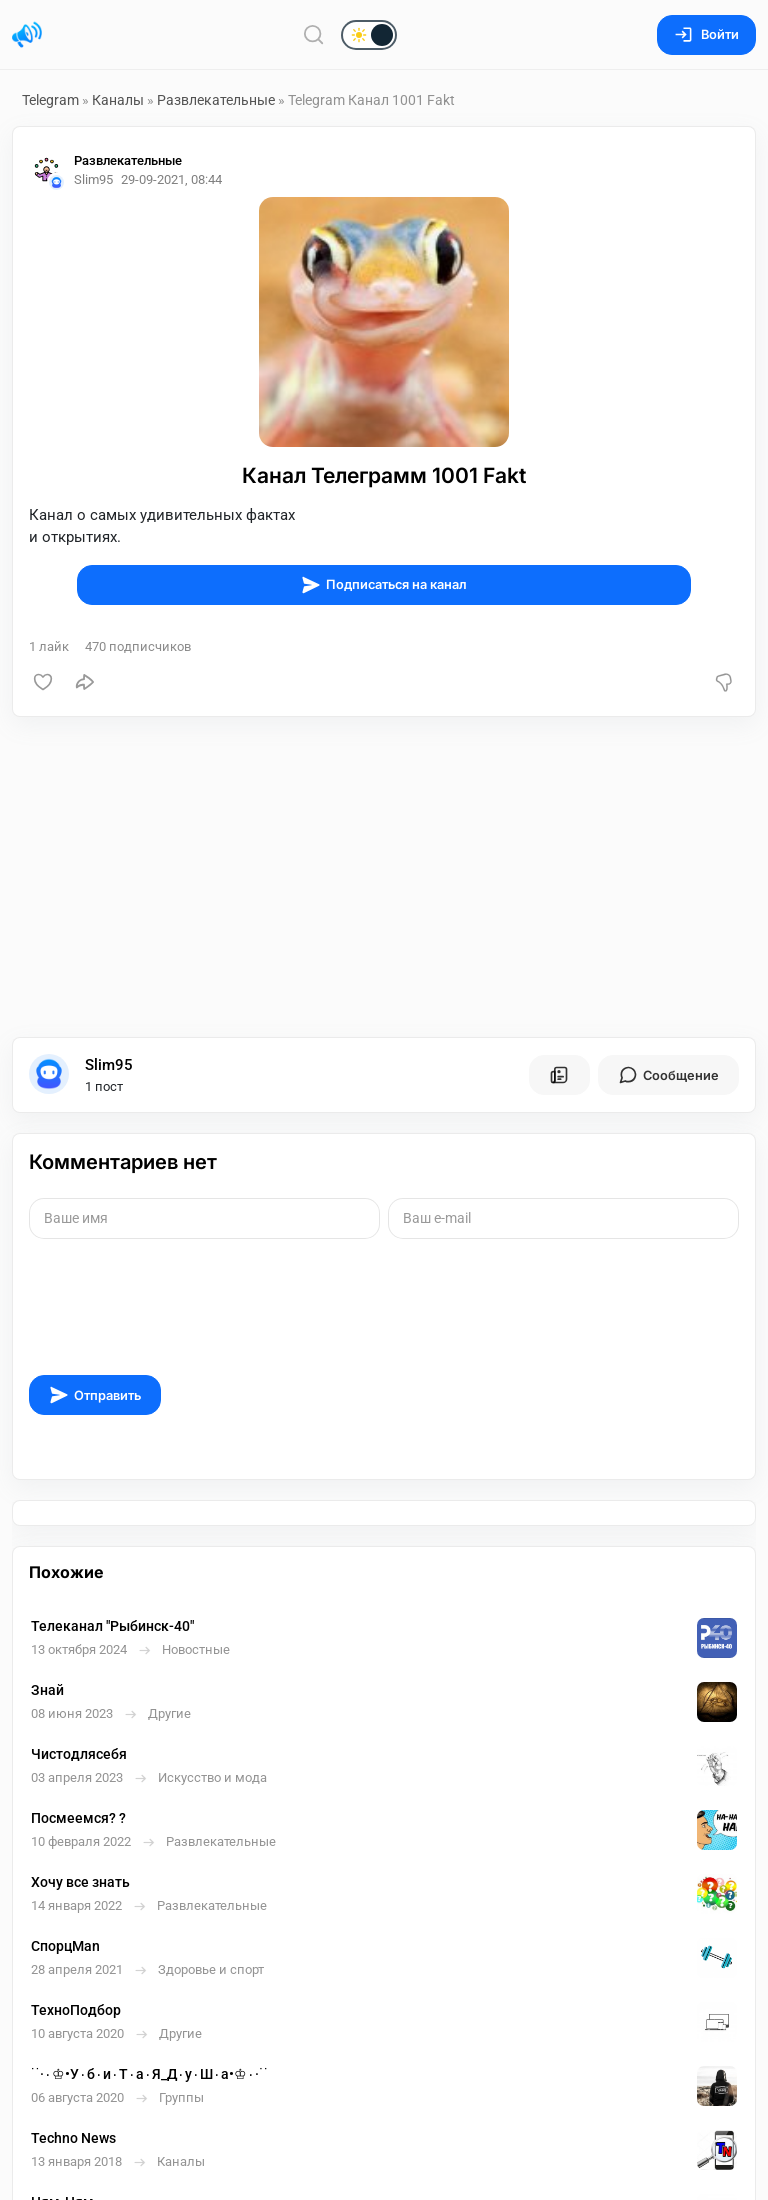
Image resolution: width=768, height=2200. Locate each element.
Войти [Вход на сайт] (706, 34)
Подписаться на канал (384, 585)
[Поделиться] (85, 682)
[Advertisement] (384, 877)
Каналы (118, 100)
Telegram (50, 100)
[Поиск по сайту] (314, 34)
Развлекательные (216, 100)
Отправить (95, 1395)
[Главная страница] (27, 35)
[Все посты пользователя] (559, 1075)
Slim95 (109, 1065)
